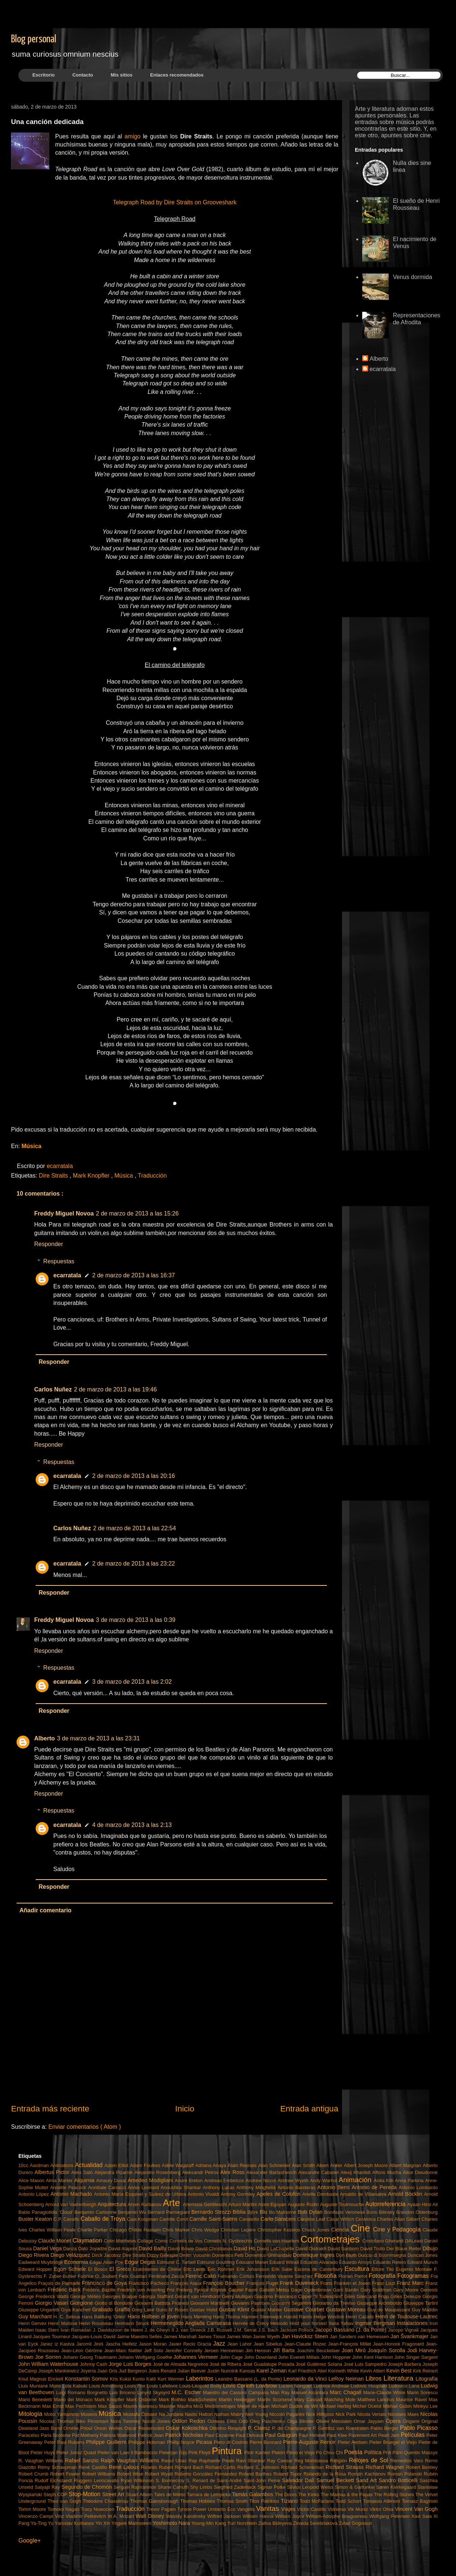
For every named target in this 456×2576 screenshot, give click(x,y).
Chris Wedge (206, 2230)
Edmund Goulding (216, 2262)
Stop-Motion (85, 2494)
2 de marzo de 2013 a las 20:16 (133, 1476)
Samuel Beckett (336, 2480)
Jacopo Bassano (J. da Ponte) (351, 2330)
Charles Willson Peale (53, 2230)
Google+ (29, 2540)
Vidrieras (338, 2509)
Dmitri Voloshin (195, 2255)
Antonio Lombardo (418, 2187)
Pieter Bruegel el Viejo (393, 2442)
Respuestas (59, 1261)
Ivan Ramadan (77, 2330)
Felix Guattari (134, 2276)
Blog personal (33, 39)
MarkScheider (203, 2399)
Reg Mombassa (312, 2460)
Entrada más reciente (50, 2108)
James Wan (240, 2336)
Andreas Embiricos (224, 2180)
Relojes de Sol (370, 2460)
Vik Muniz (358, 2509)
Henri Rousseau (97, 2323)
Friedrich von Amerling (142, 2290)
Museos (90, 2414)
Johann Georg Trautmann (90, 2357)
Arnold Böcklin (406, 2194)
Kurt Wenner (172, 2379)
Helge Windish (330, 2316)
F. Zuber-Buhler (61, 2276)
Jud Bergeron (133, 2371)
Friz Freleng (180, 2290)
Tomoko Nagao (64, 2509)
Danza (70, 2248)
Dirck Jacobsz (107, 2255)
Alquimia (85, 2180)
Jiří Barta (285, 2350)
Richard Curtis (221, 2467)
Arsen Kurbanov (145, 2204)
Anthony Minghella (257, 2187)
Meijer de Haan (254, 2406)
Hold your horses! (309, 2323)
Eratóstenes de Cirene (158, 2269)
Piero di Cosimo (231, 2442)
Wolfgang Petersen (390, 2516)
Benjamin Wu (133, 2212)
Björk (253, 2212)
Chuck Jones (316, 2230)
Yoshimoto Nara (172, 2523)
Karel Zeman (272, 2371)
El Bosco (98, 2269)
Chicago (119, 2230)
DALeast (414, 2241)
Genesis (429, 2290)
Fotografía (383, 2276)
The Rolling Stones (394, 2494)
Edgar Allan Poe (106, 2262)
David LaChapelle (276, 2248)
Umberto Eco (222, 2509)
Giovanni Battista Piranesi (162, 2303)
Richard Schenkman (303, 2467)
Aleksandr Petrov (201, 2172)
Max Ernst (53, 2406)
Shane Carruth (174, 2487)
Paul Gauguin (282, 2435)
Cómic (162, 2241)
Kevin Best (399, 2371)
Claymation (88, 2240)
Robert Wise (131, 2474)
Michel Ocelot (368, 2406)
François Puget (263, 2283)
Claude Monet (55, 2241)
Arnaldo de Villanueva (364, 2194)
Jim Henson (259, 2350)
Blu (264, 2212)
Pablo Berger (385, 2428)
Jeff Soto (154, 2350)
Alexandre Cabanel (319, 2172)
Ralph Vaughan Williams (131, 2460)
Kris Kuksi (121, 2379)
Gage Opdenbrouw (312, 2290)
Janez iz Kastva (58, 2344)
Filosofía (326, 2276)
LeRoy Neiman (347, 2379)
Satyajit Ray (48, 2487)
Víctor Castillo (312, 2509)
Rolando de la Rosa (325, 2474)
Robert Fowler (66, 2474)
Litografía (427, 2379)
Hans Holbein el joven (154, 2316)
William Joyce (290, 2516)
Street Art (114, 2494)
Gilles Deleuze (407, 2296)
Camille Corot (174, 2219)
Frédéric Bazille (100, 2290)
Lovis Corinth (239, 2386)
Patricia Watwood (119, 2435)
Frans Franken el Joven (346, 2283)
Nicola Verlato (372, 2414)
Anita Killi (384, 2180)
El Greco (121, 2269)
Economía (77, 2262)
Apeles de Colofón (280, 2194)
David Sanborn (344, 2248)
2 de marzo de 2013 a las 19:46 (115, 1389)
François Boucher (224, 2283)
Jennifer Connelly (184, 2350)
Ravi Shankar (251, 2460)
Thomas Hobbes (198, 2501)
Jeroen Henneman (224, 2350)
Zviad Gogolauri (355, 2523)
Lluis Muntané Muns (40, 2386)
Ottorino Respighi (229, 2428)
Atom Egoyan (273, 2204)
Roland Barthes (256, 2474)
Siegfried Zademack (235, 2487)
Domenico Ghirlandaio (269, 2255)
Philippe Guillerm (107, 2442)
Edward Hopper (36, 2269)
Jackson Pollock (297, 2330)
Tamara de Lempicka (209, 2494)
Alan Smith (304, 2165)
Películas (414, 2435)
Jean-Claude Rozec (306, 2344)
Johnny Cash (94, 2364)
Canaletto (250, 2219)
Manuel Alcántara (310, 2392)
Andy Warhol (324, 2180)
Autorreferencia (386, 2204)
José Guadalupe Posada (269, 2364)
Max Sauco (110, 2406)
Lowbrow (267, 2386)
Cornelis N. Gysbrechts (229, 2241)
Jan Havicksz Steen (305, 2336)
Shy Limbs (202, 2487)
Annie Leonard (144, 2187)
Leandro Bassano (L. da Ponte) (249, 2379)
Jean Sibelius (269, 2344)
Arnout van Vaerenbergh (71, 2204)
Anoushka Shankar (182, 2187)
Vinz (60, 2516)
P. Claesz (260, 2428)
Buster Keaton (36, 2219)
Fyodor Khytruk (211, 2290)
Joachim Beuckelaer (319, 2350)
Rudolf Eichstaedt (54, 2480)
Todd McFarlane (318, 2501)
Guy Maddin (425, 2309)
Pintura (228, 2451)
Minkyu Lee (425, 2406)
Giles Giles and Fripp (367, 2296)
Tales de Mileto (170, 2494)
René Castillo (94, 2467)
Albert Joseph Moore (366, 2165)
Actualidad (89, 2165)
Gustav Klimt (235, 2309)
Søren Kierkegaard (396, 2487)
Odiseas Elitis (223, 2421)
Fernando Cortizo (237, 2276)
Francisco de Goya (105, 2283)
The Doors (286, 2494)
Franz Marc (411, 2283)
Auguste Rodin (304, 2204)
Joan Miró (355, 2350)
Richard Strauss (345, 2467)
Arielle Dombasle (321, 2194)
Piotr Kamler (257, 2452)
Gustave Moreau (346, 2309)
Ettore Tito (384, 2269)
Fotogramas (413, 2276)
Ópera (394, 2421)
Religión (339, 2460)
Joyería (89, 2371)
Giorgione (82, 2303)
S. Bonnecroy (171, 2480)
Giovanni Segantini (292, 2303)
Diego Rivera (34, 2255)
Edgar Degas (141, 2262)
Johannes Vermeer (197, 2357)
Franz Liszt (384, 2283)
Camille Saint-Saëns (214, 2219)
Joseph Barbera (405, 2364)
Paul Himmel (313, 2435)
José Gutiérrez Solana (319, 2364)
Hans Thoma (227, 2316)
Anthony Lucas (219, 2187)
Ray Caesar (281, 2460)
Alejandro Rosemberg (158, 2172)
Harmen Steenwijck (262, 2316)
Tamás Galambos (253, 2494)
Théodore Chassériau (106, 2501)
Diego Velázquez (71, 2255)
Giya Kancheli (76, 2309)
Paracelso (29, 2435)
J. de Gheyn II (160, 2330)
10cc (24, 2165)
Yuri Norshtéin (242, 2523)
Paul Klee (338, 2435)
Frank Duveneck (300, 2283)
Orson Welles (109, 2428)
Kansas (247, 2371)
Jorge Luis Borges (130, 2364)
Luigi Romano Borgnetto (82, 2392)
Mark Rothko (173, 2399)
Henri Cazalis (360, 2316)
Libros (375, 2378)
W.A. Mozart (122, 2516)
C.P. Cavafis (67, 2219)
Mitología (31, 2414)
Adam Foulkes (146, 2165)
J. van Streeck (191, 2330)
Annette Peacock (69, 2187)
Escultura (358, 2269)
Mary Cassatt (309, 2399)
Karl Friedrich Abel (308, 2371)
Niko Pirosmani (93, 2421)
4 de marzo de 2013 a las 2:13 (132, 1825)
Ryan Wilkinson (138, 2480)
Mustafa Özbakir (141, 2414)
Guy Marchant (35, 2316)
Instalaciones (413, 2323)
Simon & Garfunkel (355, 2487)
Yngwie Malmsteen (132, 2523)
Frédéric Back (64, 2290)
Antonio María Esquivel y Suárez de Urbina (141, 2194)
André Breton (189, 2180)
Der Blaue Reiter (404, 2248)
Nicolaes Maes (404, 2414)
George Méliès (86, 2296)
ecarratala (67, 1275)
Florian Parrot (353, 2276)
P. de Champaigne (292, 2428)
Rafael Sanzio (83, 2460)
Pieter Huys (43, 2452)
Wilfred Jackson (224, 2516)
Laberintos (200, 2378)
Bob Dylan (311, 2212)
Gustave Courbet (305, 2309)
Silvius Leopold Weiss (311, 2487)
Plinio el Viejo (301, 2452)
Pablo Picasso (419, 2428)
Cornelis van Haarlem (277, 2241)
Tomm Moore (32, 2509)
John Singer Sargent (416, 2357)
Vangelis (246, 2509)
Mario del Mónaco (74, 2399)
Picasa (205, 2442)
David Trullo (373, 2248)
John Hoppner (336, 2357)
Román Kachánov (368, 2474)
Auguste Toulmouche (342, 2204)
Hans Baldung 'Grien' (105, 2316)
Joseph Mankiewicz (59, 2371)
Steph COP (55, 2494)
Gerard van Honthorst (198, 2296)
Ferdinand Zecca (167, 2276)
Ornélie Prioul (79, 2428)
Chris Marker (177, 2230)
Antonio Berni (334, 2187)
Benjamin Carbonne (96, 2212)
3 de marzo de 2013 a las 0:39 (135, 1620)
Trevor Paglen (161, 2509)
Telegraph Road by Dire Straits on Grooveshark (174, 202)
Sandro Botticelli (399, 2480)
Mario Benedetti (36, 2399)
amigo (132, 136)
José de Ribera (226, 2364)
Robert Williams (99, 2474)
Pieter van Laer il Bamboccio (128, 2452)
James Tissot (212, 2336)
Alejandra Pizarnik (115, 2172)
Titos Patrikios (265, 2501)
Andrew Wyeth (294, 2180)
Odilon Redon (189, 2421)
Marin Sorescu (422, 2392)
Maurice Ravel (412, 2399)
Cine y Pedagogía (398, 2229)
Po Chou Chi (330, 2452)
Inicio (184, 2108)
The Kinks (309, 2494)
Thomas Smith (233, 2501)
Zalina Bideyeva (275, 2523)
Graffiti (123, 2309)
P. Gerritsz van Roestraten (342, 2428)
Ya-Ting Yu (42, 2523)
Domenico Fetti (228, 2255)
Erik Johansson (253, 2269)
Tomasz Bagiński (420, 2501)
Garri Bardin (346, 2290)
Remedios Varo (408, 2460)
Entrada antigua (309, 2108)
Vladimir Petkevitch (86, 2516)
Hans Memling (197, 2316)
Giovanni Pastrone (251, 2303)
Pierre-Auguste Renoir (310, 2442)
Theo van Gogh (64, 2501)
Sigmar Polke (272, 2487)
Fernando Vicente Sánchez (285, 2276)
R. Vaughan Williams (41, 2460)
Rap (193, 2460)
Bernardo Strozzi (212, 2212)
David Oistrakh (311, 2248)
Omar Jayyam (370, 2421)
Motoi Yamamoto (62, 2414)
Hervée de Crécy (251, 2323)
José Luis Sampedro (365, 2364)
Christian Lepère (239, 2230)
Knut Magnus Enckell (41, 2379)
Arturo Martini (243, 2204)
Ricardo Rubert (158, 2467)
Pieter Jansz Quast (76, 2452)
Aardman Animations (52, 2165)
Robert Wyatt (159, 2474)
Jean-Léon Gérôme (82, 2350)
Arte (173, 2203)
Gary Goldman (376, 2290)
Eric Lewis (195, 2269)
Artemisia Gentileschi (205, 2204)
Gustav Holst (204, 2309)
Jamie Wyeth (267, 2336)
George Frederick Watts (44, 2296)
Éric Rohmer (221, 2269)
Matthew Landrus (376, 2399)
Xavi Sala (423, 2516)
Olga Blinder (301, 2421)
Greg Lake (144, 2309)
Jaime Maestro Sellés (140, 2336)
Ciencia (341, 2230)
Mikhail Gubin (398, 2406)
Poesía (354, 2452)
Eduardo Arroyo (356, 2262)
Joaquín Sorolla (387, 2350)
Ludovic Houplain (370, 2386)
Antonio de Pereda (375, 2187)
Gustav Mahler (267, 2309)
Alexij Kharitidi (356, 2172)
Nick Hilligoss (320, 2414)
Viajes (289, 2509)
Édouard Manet (252, 2262)
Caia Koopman (143, 2219)
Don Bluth (347, 2255)
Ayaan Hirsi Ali (422, 2204)
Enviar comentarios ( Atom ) (84, 2127)
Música (31, 1146)
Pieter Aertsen (353, 2442)
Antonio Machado (72, 2194)
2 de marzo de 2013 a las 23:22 (133, 1563)
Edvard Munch (422, 2262)
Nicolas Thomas (57, 2421)
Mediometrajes (221, 2406)
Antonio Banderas (297, 2187)
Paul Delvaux (250, 2435)
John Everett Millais (299, 2357)
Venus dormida (412, 277)
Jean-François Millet (350, 2344)
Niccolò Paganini (287, 2414)
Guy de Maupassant (389, 2309)
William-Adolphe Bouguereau (337, 2516)
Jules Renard (162, 2371)
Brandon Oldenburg (417, 2212)
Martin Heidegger (238, 2399)
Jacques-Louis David (94, 2336)
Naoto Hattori (199, 2414)
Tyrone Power (192, 2509)
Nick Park (346, 2414)
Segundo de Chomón (87, 2487)
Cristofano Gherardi (383, 2241)
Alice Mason (32, 2180)
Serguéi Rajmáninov (136, 2487)
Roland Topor (288, 2474)
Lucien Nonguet (296, 2386)
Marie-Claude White (385, 2392)
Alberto (44, 1738)
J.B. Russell (220, 2330)
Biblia (240, 2212)
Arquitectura (112, 2204)
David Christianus (214, 2248)
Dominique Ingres (314, 2255)
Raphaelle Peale (217, 2460)
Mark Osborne (142, 2399)
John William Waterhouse (49, 2364)
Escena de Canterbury (319, 2269)
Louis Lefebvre (163, 2386)
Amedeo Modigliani (151, 2180)
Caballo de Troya (104, 2219)
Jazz (220, 2343)
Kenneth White (344, 2371)
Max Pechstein (81, 2406)
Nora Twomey (127, 2421)
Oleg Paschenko (268, 2421)
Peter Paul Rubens (65, 2442)
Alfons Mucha (387, 2172)
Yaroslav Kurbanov (75, 2523)
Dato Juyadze (93, 2248)
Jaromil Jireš (91, 2344)
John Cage (232, 2357)
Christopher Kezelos (279, 2230)
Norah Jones (157, 2421)
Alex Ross (233, 2172)
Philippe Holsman (147, 2442)
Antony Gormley (238, 2194)
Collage (146, 2241)
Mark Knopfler (92, 1175)
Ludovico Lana (404, 2386)
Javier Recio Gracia (191, 2344)
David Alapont (123, 2248)
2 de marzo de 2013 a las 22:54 (134, 1528)
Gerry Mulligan (238, 2296)
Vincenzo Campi (36, 2516)
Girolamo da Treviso (335, 2303)
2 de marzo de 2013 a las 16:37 (133, 1275)
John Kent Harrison (373, 2357)
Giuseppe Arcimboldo (380, 2303)
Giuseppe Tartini (420, 2303)
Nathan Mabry (229, 2414)
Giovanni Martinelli (210, 2303)
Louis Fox (136, 2386)
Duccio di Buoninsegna (382, 2255)
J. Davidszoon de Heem (119, 2330)
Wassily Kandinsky (186, 2516)
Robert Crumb (34, 2474)
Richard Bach (190, 2467)
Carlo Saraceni (278, 2219)
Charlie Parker (93, 2230)
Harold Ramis (299, 2316)
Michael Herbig (336, 2406)
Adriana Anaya (211, 2165)
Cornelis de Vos (187, 2241)
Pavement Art (363, 2435)
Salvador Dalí (299, 2480)
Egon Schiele (71, 2269)
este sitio (408, 129)
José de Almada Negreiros (181, 2364)
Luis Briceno (123, 2392)
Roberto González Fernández (207, 2474)
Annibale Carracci (108, 2187)
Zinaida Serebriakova (316, 2523)
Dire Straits (54, 1175)
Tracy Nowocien (98, 2509)
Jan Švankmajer (410, 2336)
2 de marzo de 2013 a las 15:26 (137, 1213)
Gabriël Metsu (275, 2290)
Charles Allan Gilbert (399, 2219)
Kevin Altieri (373, 2371)
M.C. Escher (187, 2392)
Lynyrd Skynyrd (154, 2392)
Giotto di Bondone (114, 2303)
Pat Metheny (86, 2435)
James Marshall (180, 2336)
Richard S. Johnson (259, 2467)
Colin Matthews (120, 2241)
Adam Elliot (117, 2165)
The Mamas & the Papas (347, 2494)
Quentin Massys (421, 2452)
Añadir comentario (45, 1910)
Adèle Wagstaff (178, 2165)
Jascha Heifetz (122, 2344)
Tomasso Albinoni (382, 2501)
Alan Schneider (275, 2165)
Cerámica (366, 2219)
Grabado (103, 2309)
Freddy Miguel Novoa (64, 1213)
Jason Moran (154, 2344)
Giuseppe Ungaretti (39, 2309)
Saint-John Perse (262, 2480)
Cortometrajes (331, 2239)
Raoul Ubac (175, 2460)
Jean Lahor (241, 2344)
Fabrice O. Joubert (98, 2276)
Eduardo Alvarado (319, 2262)
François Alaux (186, 2283)
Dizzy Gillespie (163, 2255)
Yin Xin (103, 2523)
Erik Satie (282, 2269)
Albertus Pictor (53, 2172)
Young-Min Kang (210, 2523)
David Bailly (153, 2248)
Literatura (400, 2378)
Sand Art (367, 2480)
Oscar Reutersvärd (145, 2428)
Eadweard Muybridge (41, 2262)
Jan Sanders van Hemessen (360, 2336)
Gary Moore (406, 2290)
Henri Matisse (63, 2323)
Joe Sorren (49, 2357)
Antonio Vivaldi (204, 2194)
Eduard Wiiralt (285, 2262)
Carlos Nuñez (53, 1389)
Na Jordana (172, 2414)
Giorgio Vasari (52, 2303)
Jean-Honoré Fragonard (399, 2344)
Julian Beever (192, 2371)
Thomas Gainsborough (155, 2501)
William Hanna (259, 2516)
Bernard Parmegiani (170, 2212)
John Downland (261, 2357)
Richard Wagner (386, 2467)
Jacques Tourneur (52, 2336)
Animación (356, 2180)
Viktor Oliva (382, 2509)
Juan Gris (107, 2371)
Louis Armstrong (106, 2386)
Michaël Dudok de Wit (295, 2406)
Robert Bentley (422, 2467)
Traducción (152, 1175)
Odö (244, 2421)
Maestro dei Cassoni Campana (237, 2392)
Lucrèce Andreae (331, 2386)
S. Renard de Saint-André (214, 2480)
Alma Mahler (60, 2180)
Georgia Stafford (157, 2296)
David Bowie (181, 2248)
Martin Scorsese (275, 2399)
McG (199, 2406)
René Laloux (125, 2467)
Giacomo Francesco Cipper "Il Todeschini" (299, 2296)
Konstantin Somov (87, 2379)
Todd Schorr (349, 2501)
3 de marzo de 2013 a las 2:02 (132, 1682)
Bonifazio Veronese (345, 2212)
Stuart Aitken (140, 2494)
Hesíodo (279, 2323)
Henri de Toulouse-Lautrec (406, 2316)
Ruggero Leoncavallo (97, 2480)
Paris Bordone (56, 2435)
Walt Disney (151, 2516)
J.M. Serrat (246, 2330)
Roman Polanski (405, 2474)
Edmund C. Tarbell (177, 2262)
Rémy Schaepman (58, 2467)
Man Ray (280, 2392)
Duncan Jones (422, 2255)
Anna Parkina (410, 2180)
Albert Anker (330, 2165)
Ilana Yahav (342, 2323)
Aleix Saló (83, 2172)
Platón (279, 2452)
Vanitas (268, 2508)
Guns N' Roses (173, 2309)
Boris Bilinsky (381, 2212)
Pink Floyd (200, 2452)
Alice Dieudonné (420, 2172)
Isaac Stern (48, 2330)
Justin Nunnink (223, 2371)
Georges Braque (120, 2296)
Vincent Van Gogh (416, 2509)
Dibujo (430, 2248)
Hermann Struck (133, 2323)
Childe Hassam (145, 2230)
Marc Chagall (346, 2392)
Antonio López (34, 2194)
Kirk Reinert (425, 2371)
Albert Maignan (406, 2165)
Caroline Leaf (312, 2219)
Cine (362, 2228)
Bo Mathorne (283, 2212)
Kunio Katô (145, 2379)
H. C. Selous (67, 2316)
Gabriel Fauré (243, 2290)
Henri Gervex (33, 2323)
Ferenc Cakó (201, 2276)
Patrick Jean (151, 2435)
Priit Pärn (393, 2452)
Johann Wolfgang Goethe (146, 2357)
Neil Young (257, 2414)
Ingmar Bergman (376, 2323)
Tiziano (290, 2501)
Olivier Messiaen (334, 2421)
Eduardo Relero (390, 2262)
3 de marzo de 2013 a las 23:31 (98, 1738)
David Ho (245, 2248)
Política (373, 2452)
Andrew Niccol (262, 2180)
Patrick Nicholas (185, 2435)
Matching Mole (340, 2399)
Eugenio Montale (415, 2269)
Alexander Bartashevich (272, 2172)
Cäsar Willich (341, 2219)
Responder (48, 1244)
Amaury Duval (112, 2180)
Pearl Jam (389, 2435)
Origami (412, 2421)
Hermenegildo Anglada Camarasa (192, 2323)
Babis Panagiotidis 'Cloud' (46, 2212)
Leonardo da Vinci (306, 2379)
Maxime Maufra (176, 2406)
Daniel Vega (48, 2248)
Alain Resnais (243, 2165)
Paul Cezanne (220, 2435)
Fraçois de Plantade (60, 2283)
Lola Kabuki (76, 2386)
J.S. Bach (269, 2330)
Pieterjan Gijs (173, 2452)
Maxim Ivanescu (141, 2406)
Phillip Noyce (181, 2442)
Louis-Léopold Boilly (201, 2386)
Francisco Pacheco (149, 2283)
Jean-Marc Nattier (124, 2350)
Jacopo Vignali (404, 2330)
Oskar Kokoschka (188, 2428)
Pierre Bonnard (266, 2442)
